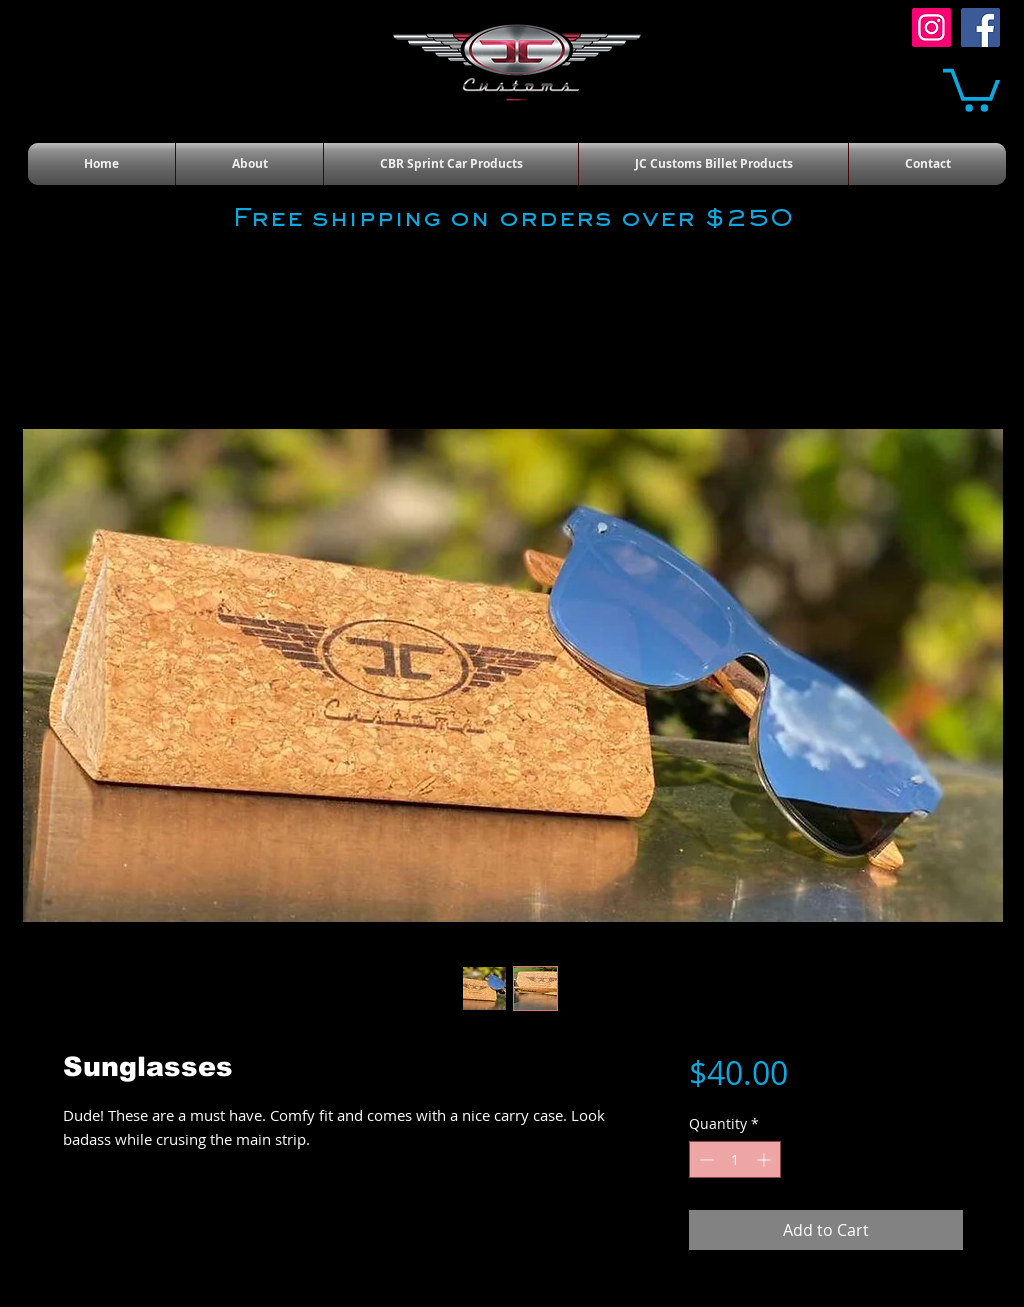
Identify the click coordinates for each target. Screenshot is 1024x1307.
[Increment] (765, 1159)
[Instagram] (931, 27)
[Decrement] (704, 1159)
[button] (971, 88)
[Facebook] (980, 27)
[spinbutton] (735, 1159)
